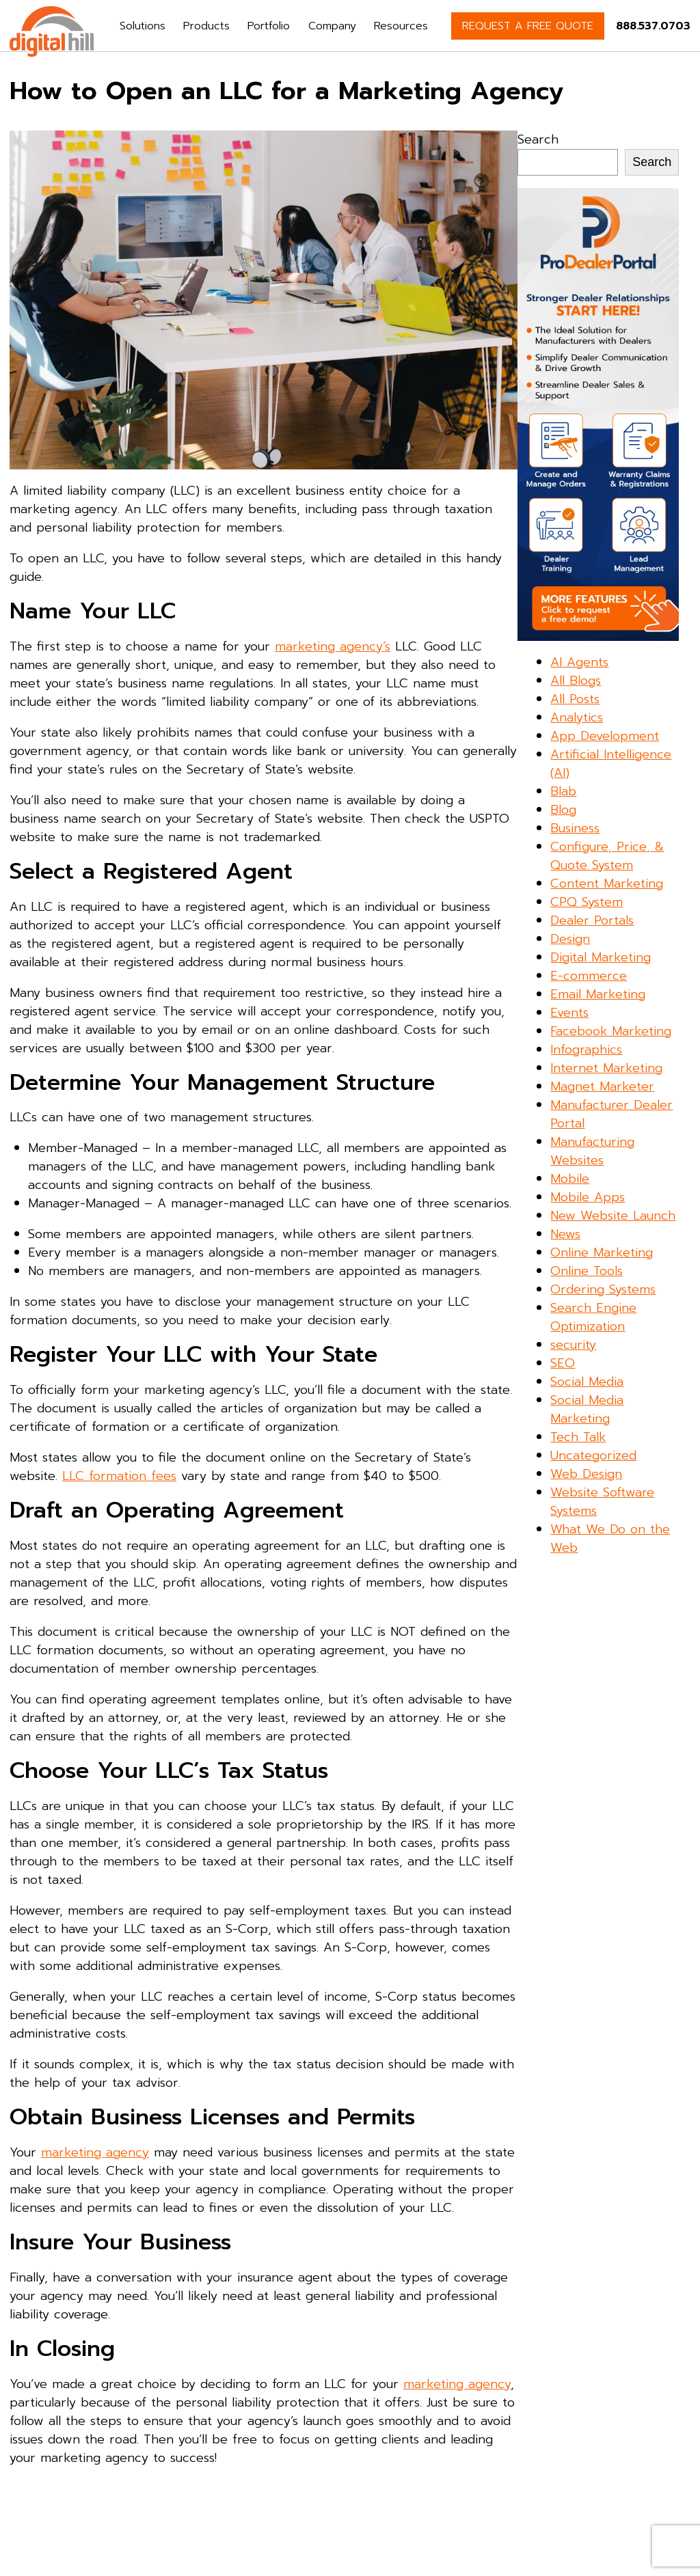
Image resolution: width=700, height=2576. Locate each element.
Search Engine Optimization (593, 1317)
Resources (401, 26)
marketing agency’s (332, 646)
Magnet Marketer (602, 1086)
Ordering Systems (603, 1289)
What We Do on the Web (610, 1538)
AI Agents (579, 662)
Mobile (569, 1178)
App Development (604, 735)
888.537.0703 (653, 26)
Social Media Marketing (586, 1409)
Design (570, 938)
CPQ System (586, 902)
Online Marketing (601, 1252)
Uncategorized (593, 1455)
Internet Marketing (606, 1068)
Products (206, 26)
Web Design (586, 1473)
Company (332, 26)
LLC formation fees (119, 1475)
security (573, 1344)
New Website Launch (612, 1215)
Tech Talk (578, 1437)
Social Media (586, 1381)
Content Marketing (606, 883)
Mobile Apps (587, 1197)
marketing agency (95, 2152)
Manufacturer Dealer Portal (611, 1114)
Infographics (586, 1049)
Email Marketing (597, 994)
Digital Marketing (600, 957)
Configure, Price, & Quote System (607, 856)
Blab (563, 791)
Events (569, 1012)
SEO (562, 1363)
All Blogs (575, 680)
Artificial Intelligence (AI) (610, 763)
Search (537, 139)
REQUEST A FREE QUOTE (527, 26)
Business (575, 828)
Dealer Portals (592, 920)
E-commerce (588, 975)
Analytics (576, 717)
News (565, 1234)
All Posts (575, 699)
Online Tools (586, 1270)
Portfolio (268, 26)
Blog (563, 809)
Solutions (142, 26)
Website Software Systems (602, 1501)
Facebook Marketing (610, 1031)
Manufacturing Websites (592, 1151)
